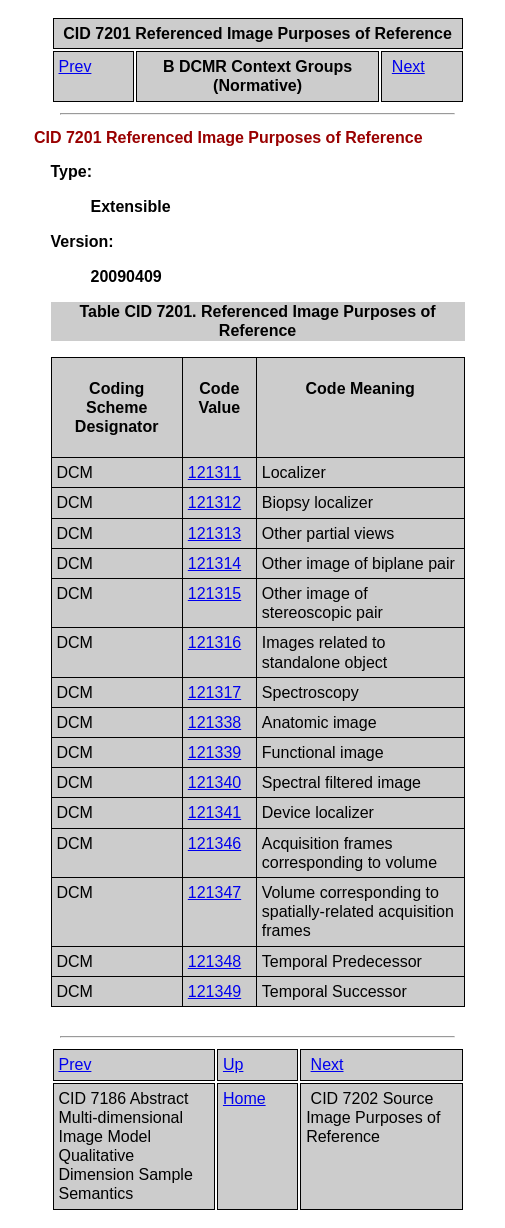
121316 (214, 642)
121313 (214, 533)
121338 (214, 722)
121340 (214, 782)
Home (244, 1098)
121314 (214, 563)
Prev (75, 66)
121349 (214, 991)
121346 (214, 843)
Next (408, 66)
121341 (214, 812)
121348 (214, 961)
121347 (214, 892)
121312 (214, 502)
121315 (214, 593)
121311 (214, 472)
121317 (214, 692)
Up (233, 1064)
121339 (214, 752)
